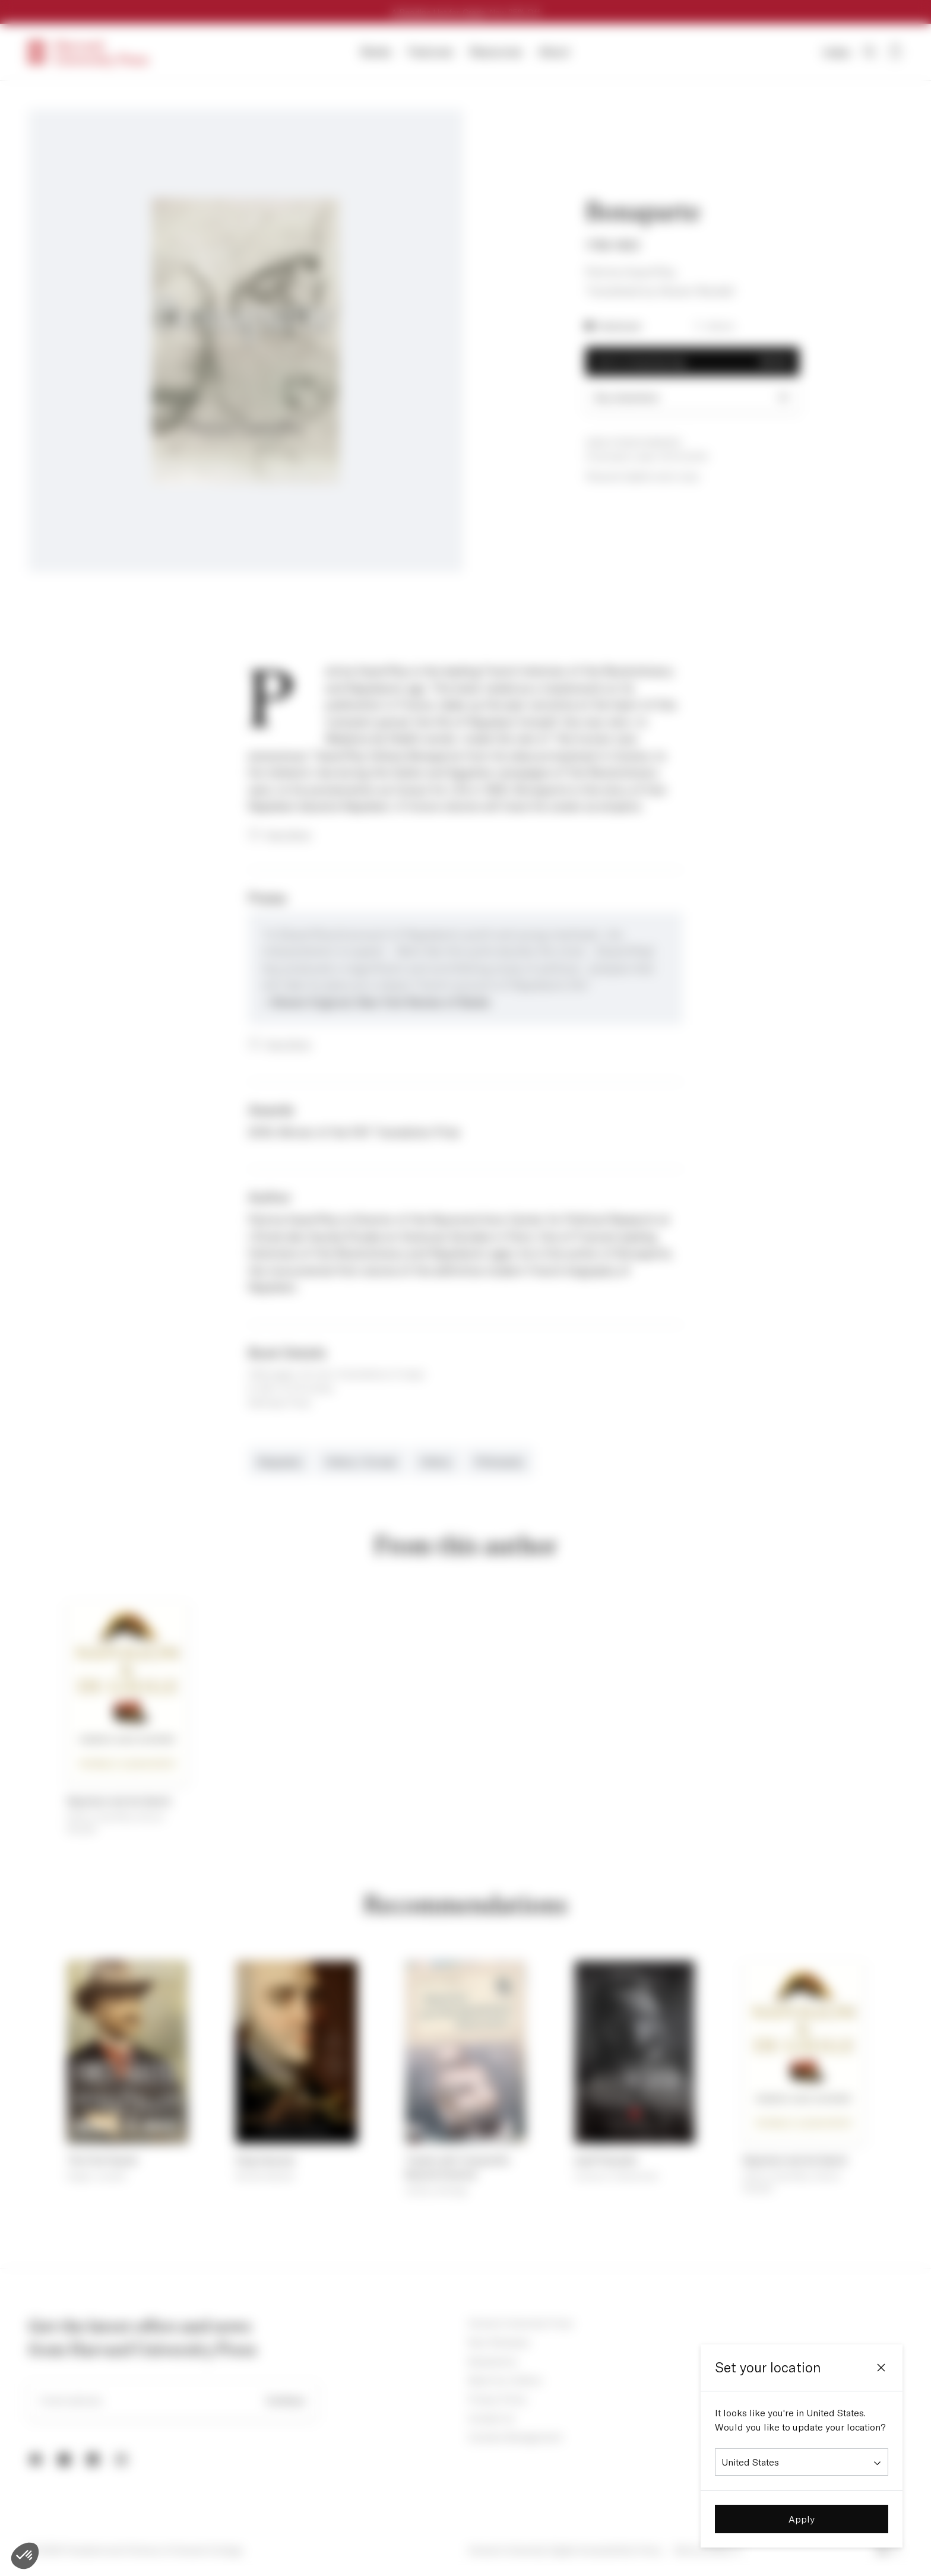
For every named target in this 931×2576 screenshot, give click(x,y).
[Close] (881, 2367)
